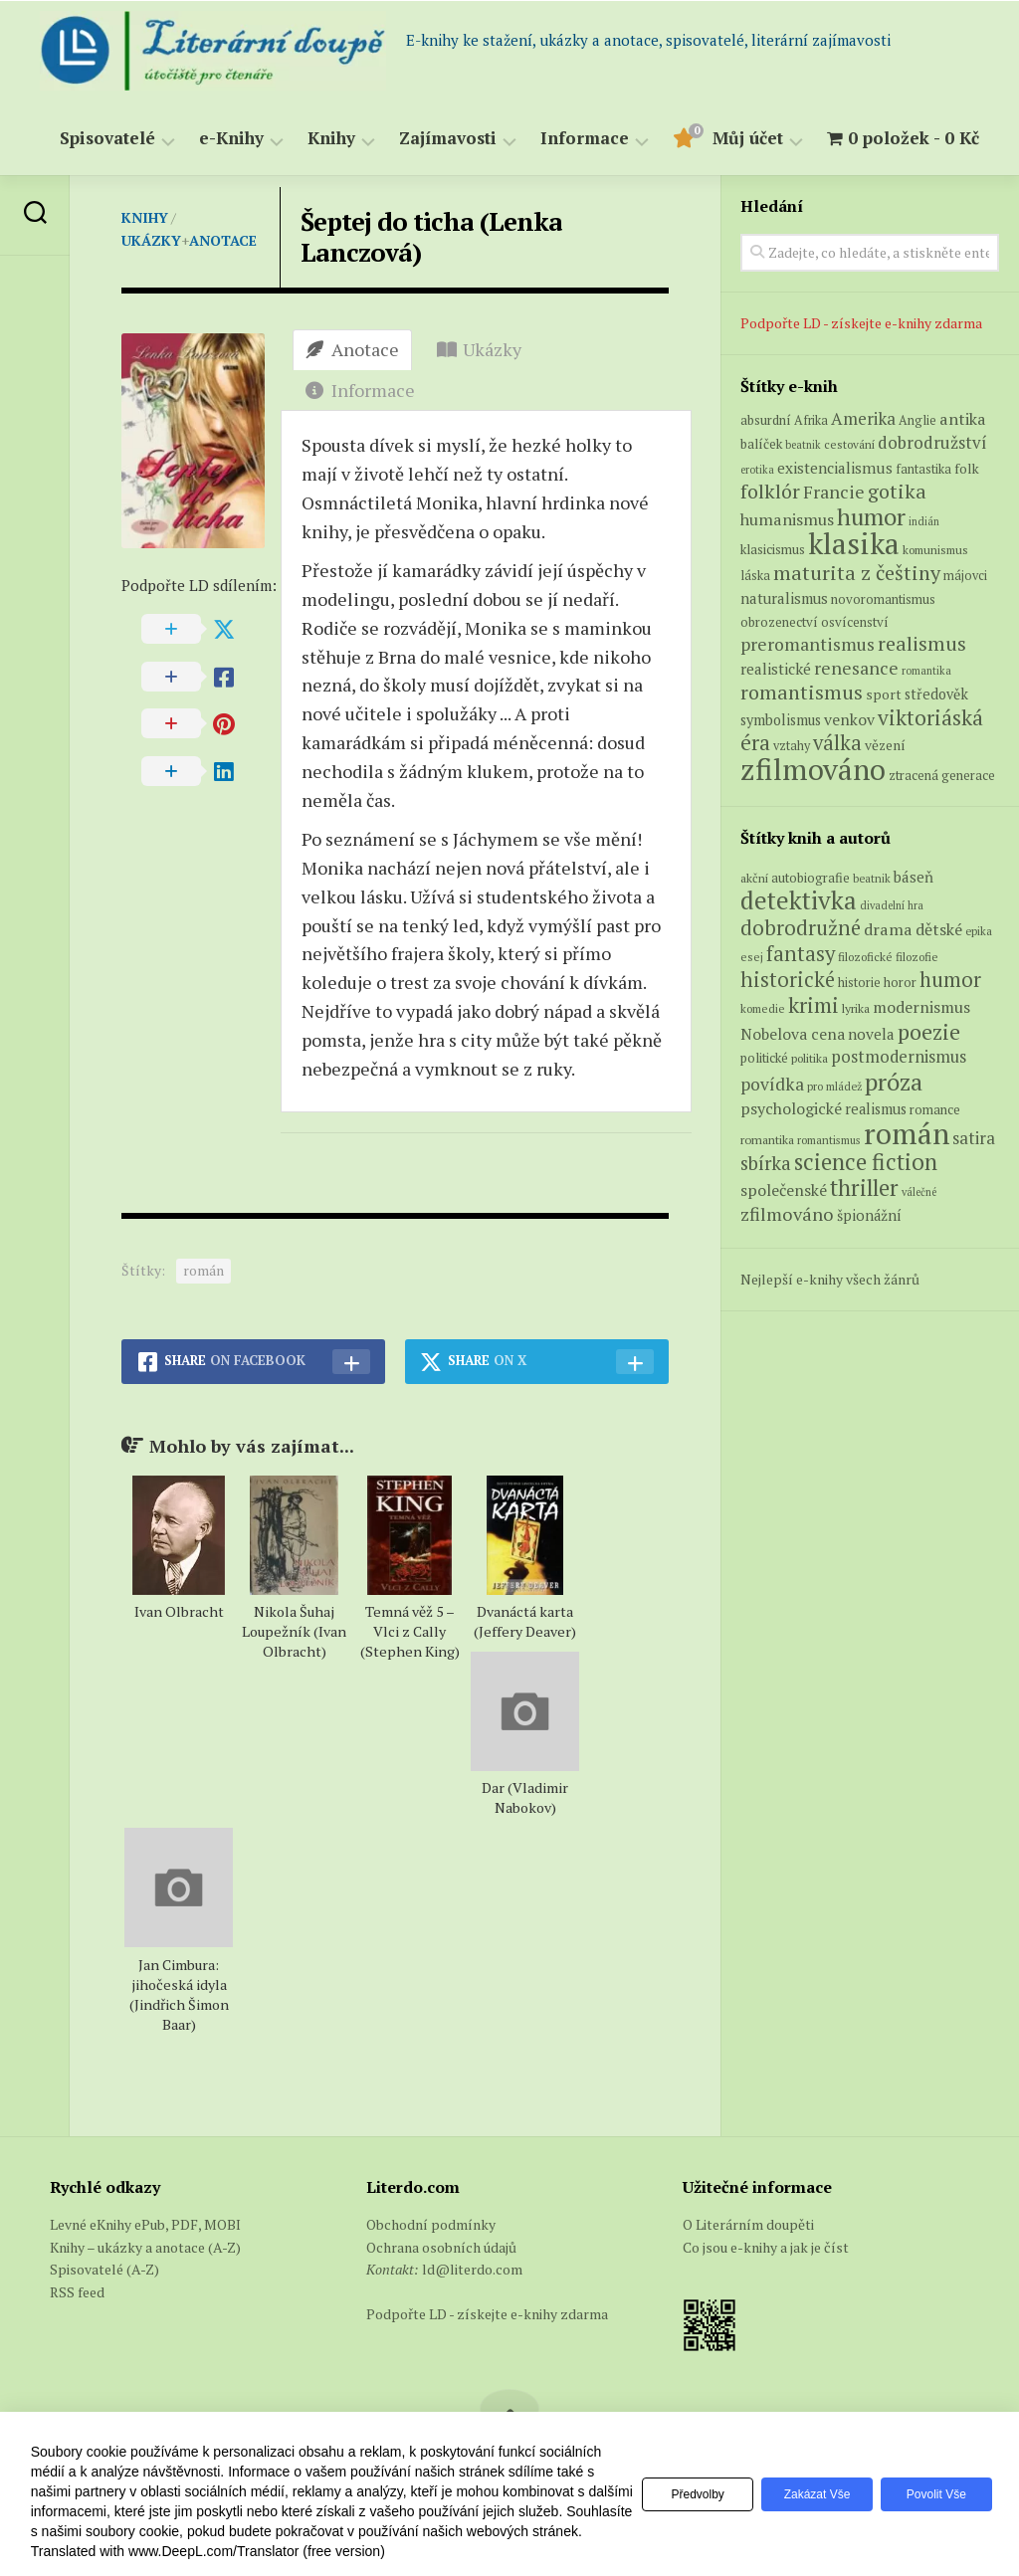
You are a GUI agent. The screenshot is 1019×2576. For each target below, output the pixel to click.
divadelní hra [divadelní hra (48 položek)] (891, 905)
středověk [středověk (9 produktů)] (936, 694)
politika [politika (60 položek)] (809, 1058)
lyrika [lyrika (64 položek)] (856, 1008)
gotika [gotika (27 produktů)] (897, 491)
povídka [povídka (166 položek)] (772, 1084)
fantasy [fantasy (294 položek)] (800, 953)
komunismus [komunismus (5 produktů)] (935, 549)
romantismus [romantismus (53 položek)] (829, 1139)
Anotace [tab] (352, 349)
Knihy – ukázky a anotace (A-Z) (145, 2247)
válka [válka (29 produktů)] (837, 742)
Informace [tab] (360, 390)
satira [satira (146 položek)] (973, 1138)
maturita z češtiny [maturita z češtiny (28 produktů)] (856, 572)
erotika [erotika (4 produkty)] (757, 470)
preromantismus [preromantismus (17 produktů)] (807, 644)
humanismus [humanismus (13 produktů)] (787, 519)
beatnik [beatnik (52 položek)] (872, 879)
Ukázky (151, 240)
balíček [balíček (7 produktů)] (761, 444)
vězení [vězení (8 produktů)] (885, 745)
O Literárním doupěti (748, 2224)
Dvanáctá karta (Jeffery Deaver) (525, 1621)
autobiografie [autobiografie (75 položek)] (810, 878)
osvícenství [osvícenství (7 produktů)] (855, 622)
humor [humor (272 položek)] (950, 979)
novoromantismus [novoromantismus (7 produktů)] (883, 599)
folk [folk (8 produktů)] (966, 469)
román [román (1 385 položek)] (906, 1133)
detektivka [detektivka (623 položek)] (798, 900)
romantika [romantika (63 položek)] (767, 1139)
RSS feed (77, 2291)
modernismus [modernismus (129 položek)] (921, 1007)
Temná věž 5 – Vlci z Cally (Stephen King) (410, 1631)
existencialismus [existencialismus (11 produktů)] (835, 468)
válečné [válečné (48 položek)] (919, 1192)
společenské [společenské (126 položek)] (783, 1190)
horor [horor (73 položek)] (900, 982)
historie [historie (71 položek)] (859, 982)
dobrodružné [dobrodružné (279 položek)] (800, 927)
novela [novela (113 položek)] (871, 1034)
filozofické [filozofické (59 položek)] (865, 956)
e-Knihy (231, 138)
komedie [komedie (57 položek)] (762, 1008)
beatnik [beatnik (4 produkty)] (803, 445)
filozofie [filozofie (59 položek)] (917, 956)
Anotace (223, 240)
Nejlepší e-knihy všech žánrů (829, 1279)
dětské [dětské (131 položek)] (939, 929)
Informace (584, 138)
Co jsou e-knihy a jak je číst (766, 2247)
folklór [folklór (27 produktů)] (770, 491)
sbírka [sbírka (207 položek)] (765, 1162)
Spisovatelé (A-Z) (104, 2269)
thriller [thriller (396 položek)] (864, 1187)
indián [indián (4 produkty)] (924, 521)
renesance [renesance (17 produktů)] (856, 668)
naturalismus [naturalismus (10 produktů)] (784, 598)
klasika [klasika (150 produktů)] (854, 543)
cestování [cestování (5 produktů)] (849, 444)
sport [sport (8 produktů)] (884, 694)
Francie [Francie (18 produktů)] (834, 491)
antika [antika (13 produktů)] (962, 419)
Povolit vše (932, 2494)
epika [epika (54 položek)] (978, 930)
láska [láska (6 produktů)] (755, 575)
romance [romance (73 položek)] (935, 1109)
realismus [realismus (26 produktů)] (922, 643)
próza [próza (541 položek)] (893, 1081)
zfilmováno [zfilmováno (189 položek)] (787, 1214)
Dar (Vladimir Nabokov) (525, 1797)
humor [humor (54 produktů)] (871, 516)
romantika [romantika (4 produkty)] (926, 671)
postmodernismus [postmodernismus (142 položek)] (898, 1057)
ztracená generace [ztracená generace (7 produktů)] (942, 775)
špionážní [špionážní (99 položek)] (869, 1215)
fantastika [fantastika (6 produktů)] (923, 469)
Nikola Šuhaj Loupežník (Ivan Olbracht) (294, 1631)
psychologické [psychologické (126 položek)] (791, 1108)
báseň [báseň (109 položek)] (913, 877)
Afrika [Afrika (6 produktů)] (811, 420)
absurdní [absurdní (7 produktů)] (765, 420)
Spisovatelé (107, 138)
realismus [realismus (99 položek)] (876, 1108)
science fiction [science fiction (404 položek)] (865, 1161)
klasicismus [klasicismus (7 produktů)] (772, 549)
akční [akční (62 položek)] (754, 878)
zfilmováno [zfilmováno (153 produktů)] (813, 769)
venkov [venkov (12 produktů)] (849, 719)
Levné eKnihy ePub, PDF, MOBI (145, 2224)
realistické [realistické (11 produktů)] (775, 669)
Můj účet (748, 138)
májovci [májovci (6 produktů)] (965, 575)
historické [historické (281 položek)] (787, 979)
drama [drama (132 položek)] (888, 929)
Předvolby (680, 2494)
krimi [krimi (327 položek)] (813, 1005)
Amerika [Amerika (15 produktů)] (863, 418)
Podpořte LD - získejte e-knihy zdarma (861, 322)
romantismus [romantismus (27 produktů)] (801, 692)
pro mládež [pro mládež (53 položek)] (834, 1086)
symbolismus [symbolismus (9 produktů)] (780, 719)
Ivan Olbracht (179, 1611)
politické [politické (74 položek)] (764, 1058)
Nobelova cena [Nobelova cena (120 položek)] (792, 1034)
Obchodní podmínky (431, 2224)
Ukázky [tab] (479, 349)
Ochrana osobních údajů (441, 2247)
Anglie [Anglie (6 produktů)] (917, 420)
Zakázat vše (806, 2494)
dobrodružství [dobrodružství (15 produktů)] (932, 442)
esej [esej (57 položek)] (751, 956)
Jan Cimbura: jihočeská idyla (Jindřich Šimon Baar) (179, 1994)
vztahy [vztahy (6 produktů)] (791, 745)
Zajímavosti (448, 138)
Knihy (331, 138)
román (203, 1270)
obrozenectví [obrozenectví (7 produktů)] (779, 622)
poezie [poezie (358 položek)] (929, 1031)
